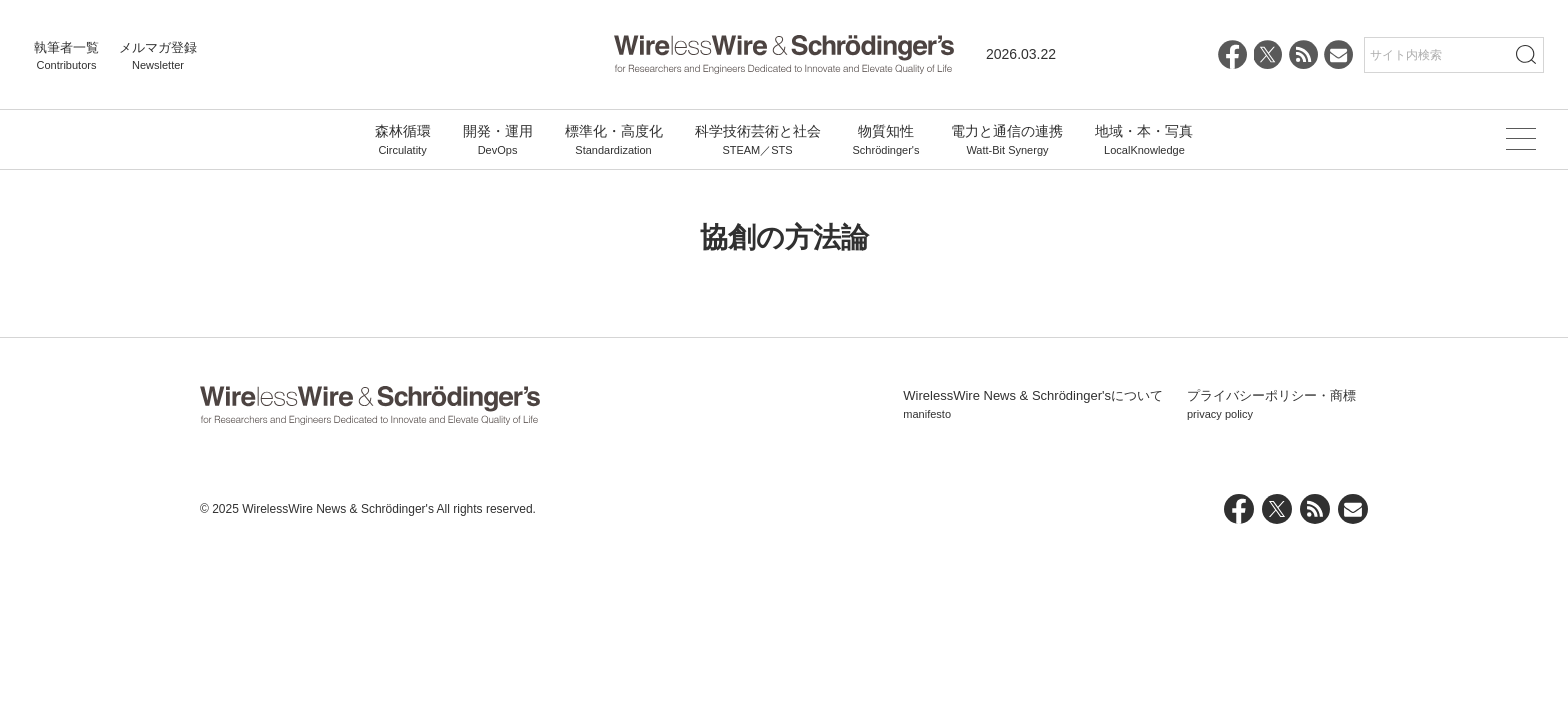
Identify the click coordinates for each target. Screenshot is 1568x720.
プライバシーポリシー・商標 (1271, 405)
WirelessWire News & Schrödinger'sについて (1033, 405)
